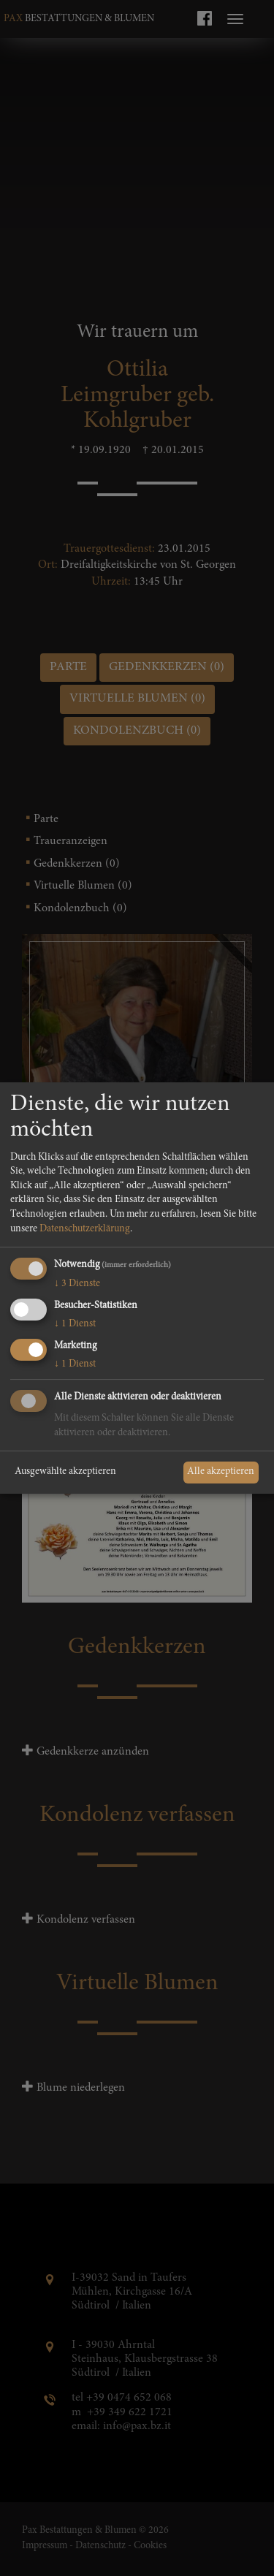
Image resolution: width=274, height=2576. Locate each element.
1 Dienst (75, 1324)
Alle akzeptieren (220, 1472)
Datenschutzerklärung (84, 1229)
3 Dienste (77, 1284)
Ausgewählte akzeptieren (65, 1472)
